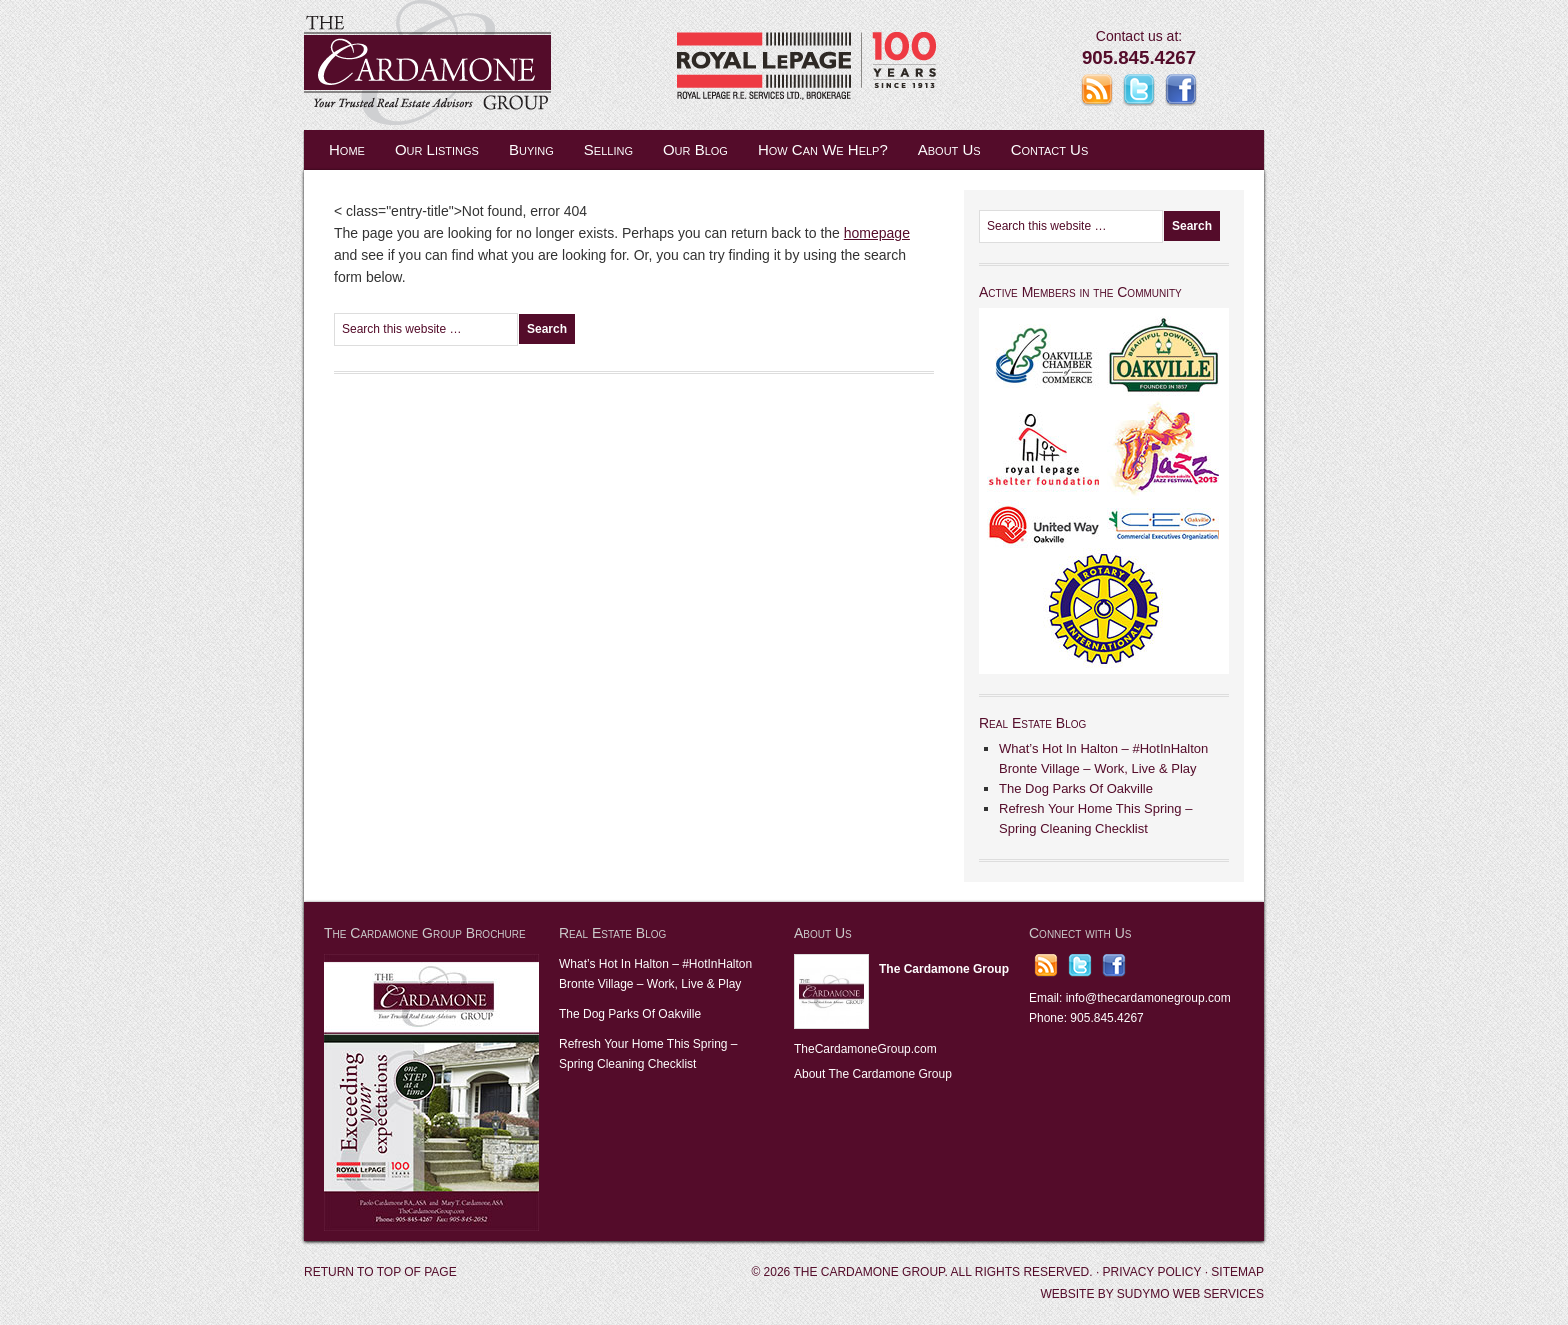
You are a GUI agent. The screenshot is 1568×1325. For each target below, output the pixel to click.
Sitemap (1237, 1272)
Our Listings (437, 149)
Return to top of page (380, 1272)
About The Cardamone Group (873, 1074)
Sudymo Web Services (1190, 1294)
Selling (608, 149)
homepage (877, 233)
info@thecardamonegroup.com (1148, 998)
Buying (531, 149)
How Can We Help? (823, 149)
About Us (949, 149)
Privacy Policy (1152, 1272)
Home (347, 149)
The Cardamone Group (504, 65)
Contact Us (1050, 149)
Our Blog (695, 149)
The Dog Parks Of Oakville (1076, 788)
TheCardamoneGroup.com (865, 1049)
